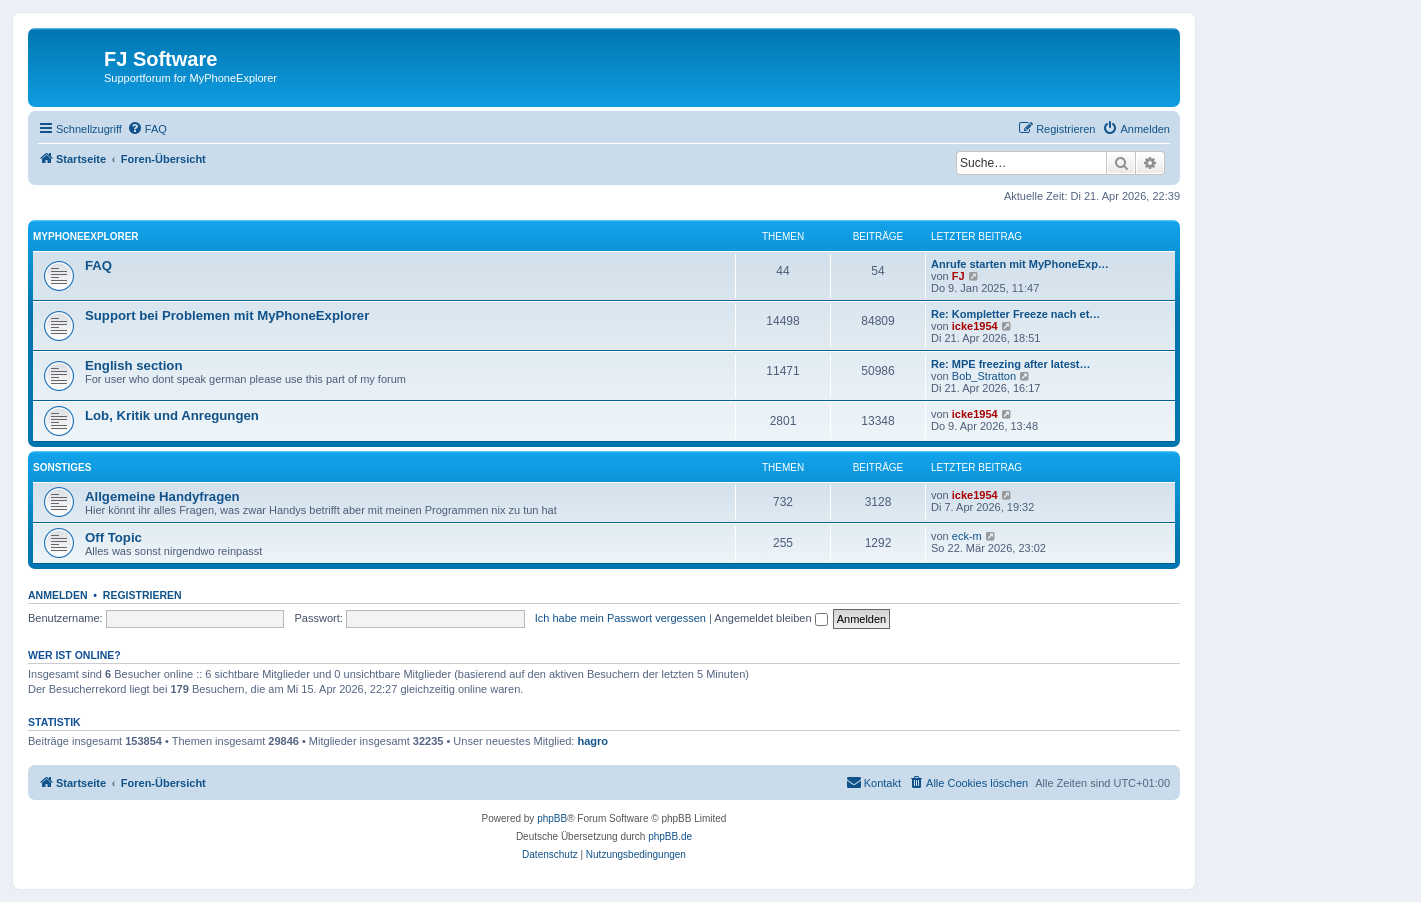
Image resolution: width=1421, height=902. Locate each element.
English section (133, 365)
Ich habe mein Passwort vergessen (620, 618)
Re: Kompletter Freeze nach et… (1015, 314)
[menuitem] (147, 129)
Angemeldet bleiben (770, 618)
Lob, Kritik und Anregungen (172, 415)
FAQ (98, 265)
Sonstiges (62, 467)
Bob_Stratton (984, 376)
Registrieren (142, 595)
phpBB (552, 818)
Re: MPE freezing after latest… (1011, 364)
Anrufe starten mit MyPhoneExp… (1020, 264)
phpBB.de (670, 836)
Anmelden (58, 595)
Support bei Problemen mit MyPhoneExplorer (227, 315)
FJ (958, 276)
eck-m (967, 536)
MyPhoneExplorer (86, 236)
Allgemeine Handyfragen (162, 496)
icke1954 (975, 326)
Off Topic (113, 537)
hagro (593, 741)
